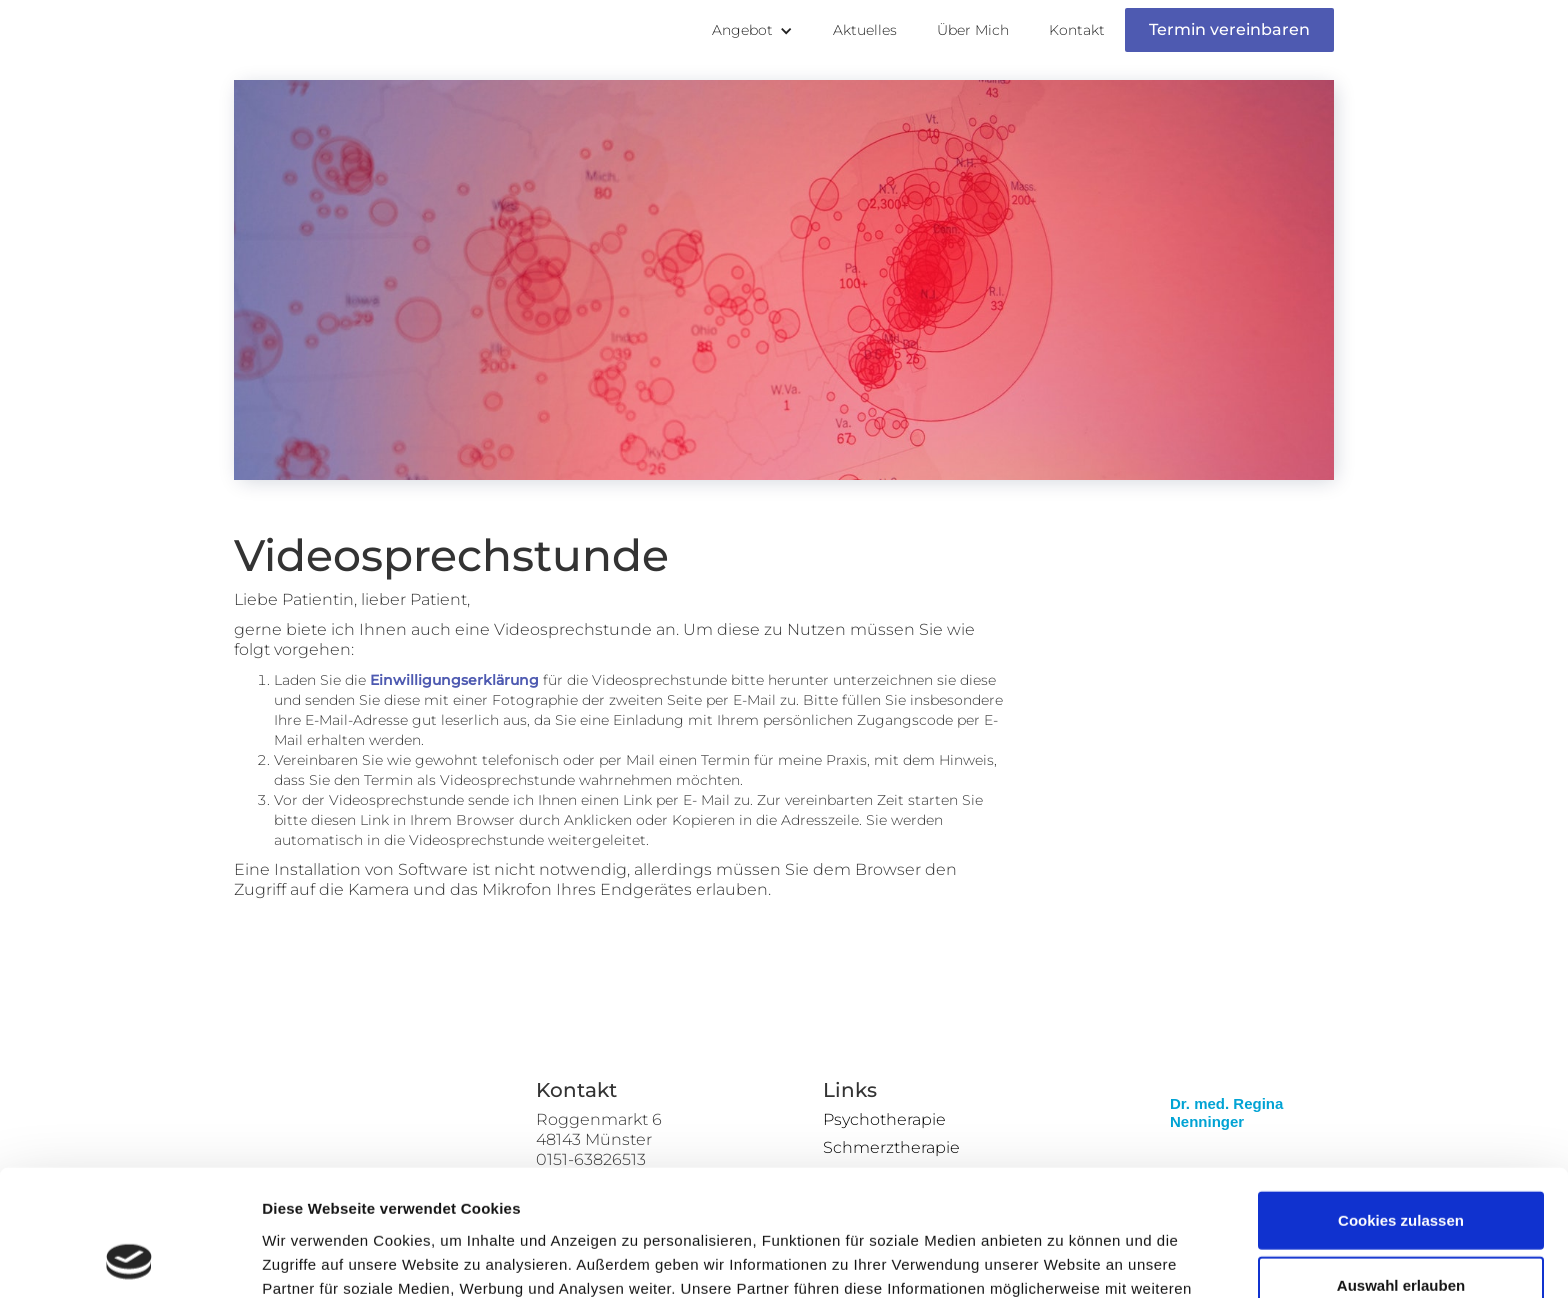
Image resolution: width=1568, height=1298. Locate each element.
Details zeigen (1063, 1258)
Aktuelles (865, 30)
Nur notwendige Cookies (1401, 1232)
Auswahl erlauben (1401, 1167)
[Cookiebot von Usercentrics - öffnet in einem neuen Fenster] (129, 1259)
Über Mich (973, 30)
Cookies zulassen (1401, 1101)
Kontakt (1077, 30)
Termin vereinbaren (1229, 29)
